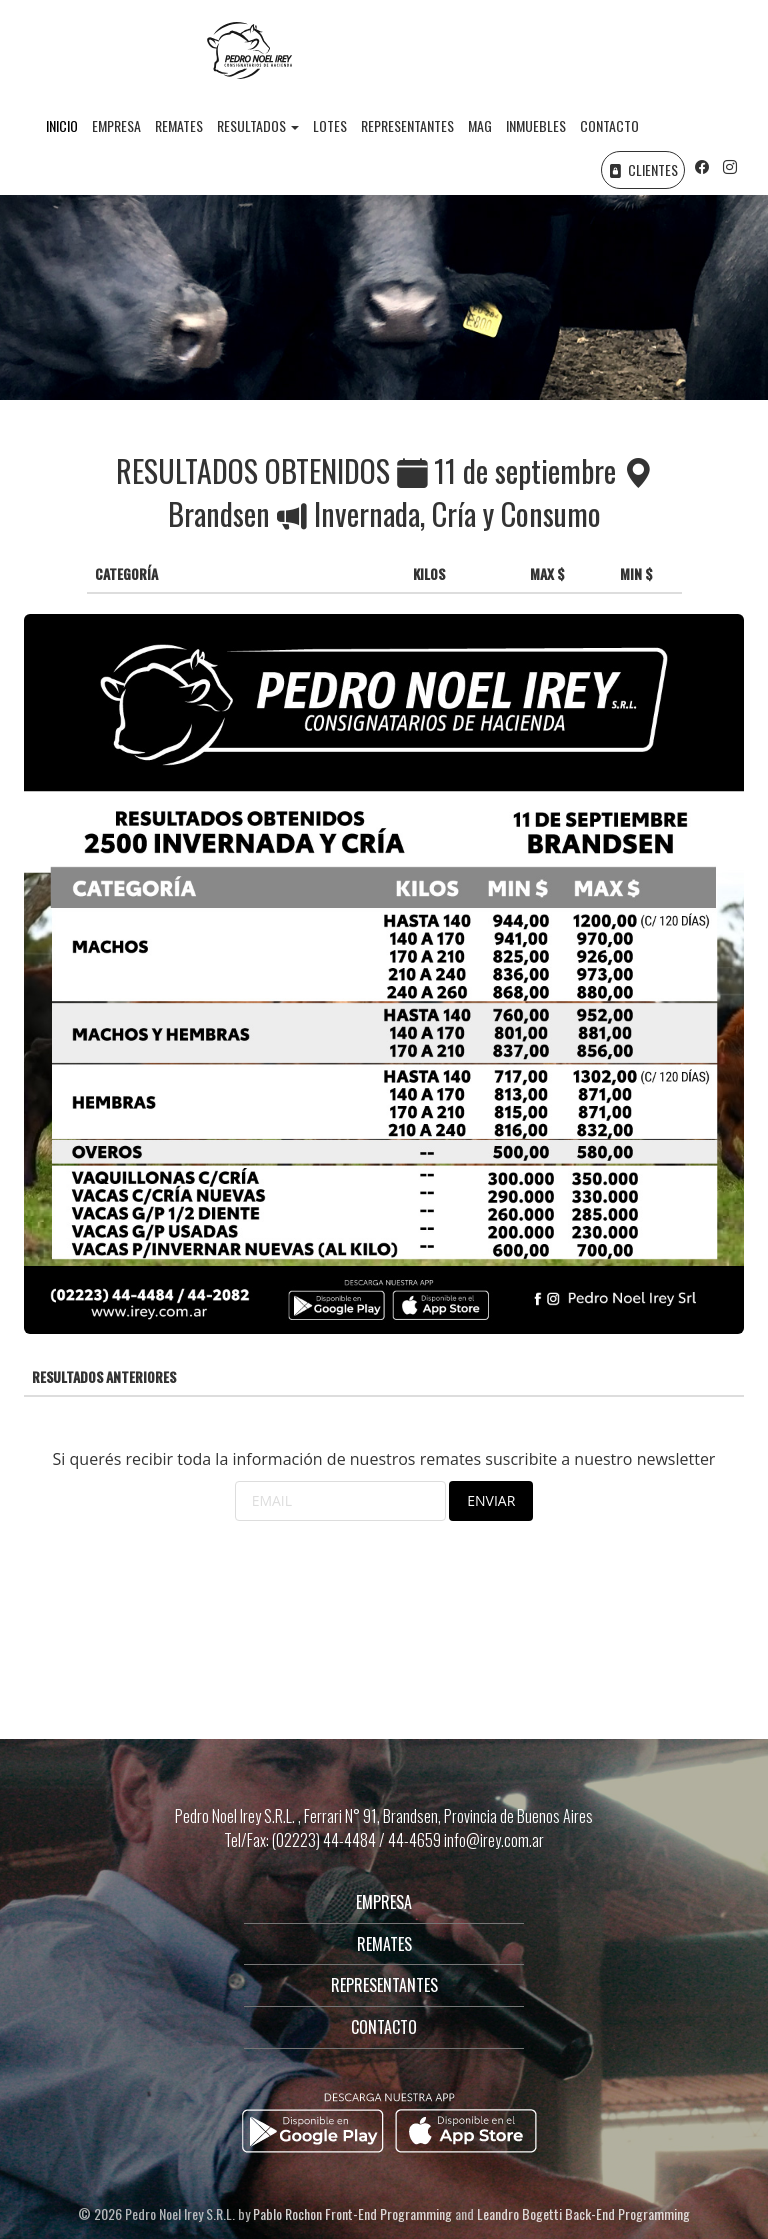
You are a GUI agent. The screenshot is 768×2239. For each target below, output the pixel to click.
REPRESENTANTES (407, 125)
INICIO (62, 125)
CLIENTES (643, 169)
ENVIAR (491, 1500)
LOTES (330, 125)
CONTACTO (609, 125)
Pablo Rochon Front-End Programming (352, 2213)
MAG (480, 125)
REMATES (179, 125)
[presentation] (176, 1570)
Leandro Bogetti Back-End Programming (583, 2213)
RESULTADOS (258, 125)
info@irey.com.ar (494, 1840)
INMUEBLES (536, 125)
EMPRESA (116, 125)
